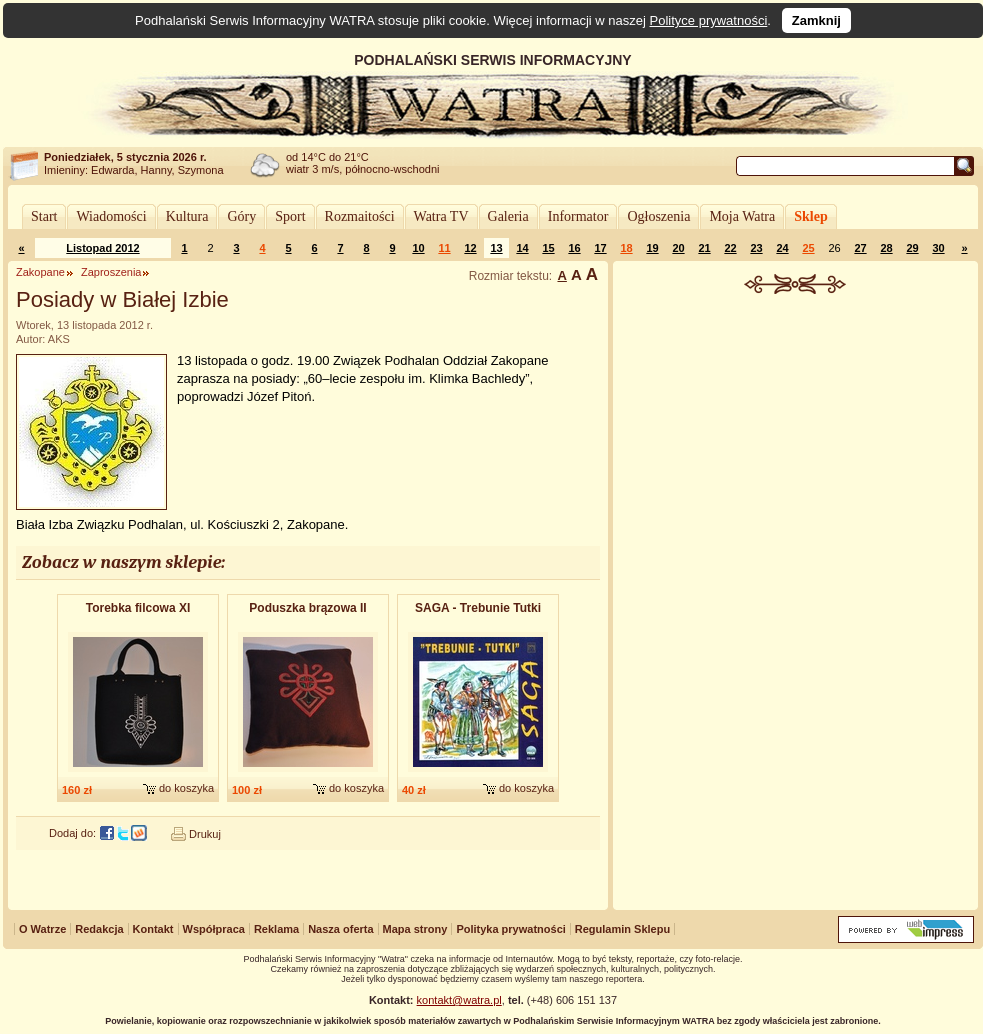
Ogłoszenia (658, 216)
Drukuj (205, 834)
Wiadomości (111, 216)
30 (938, 248)
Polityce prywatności (709, 20)
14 (522, 248)
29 (912, 248)
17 (600, 248)
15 (548, 248)
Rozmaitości (360, 216)
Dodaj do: (72, 833)
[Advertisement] (796, 604)
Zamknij (816, 20)
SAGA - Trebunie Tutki (478, 608)
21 (704, 248)
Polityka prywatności (510, 929)
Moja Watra (742, 216)
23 (756, 248)
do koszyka (186, 788)
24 (782, 248)
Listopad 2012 (102, 248)
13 (496, 248)
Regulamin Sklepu (622, 929)
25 (808, 248)
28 (886, 248)
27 (860, 248)
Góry (241, 216)
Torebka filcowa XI (138, 608)
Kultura (187, 216)
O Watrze (42, 929)
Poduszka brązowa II (307, 608)
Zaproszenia (111, 272)
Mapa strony (415, 929)
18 (626, 248)
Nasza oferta (340, 929)
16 (574, 248)
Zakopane (40, 272)
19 (652, 248)
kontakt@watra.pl (459, 1000)
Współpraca (214, 929)
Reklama (276, 929)
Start (44, 216)
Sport (290, 216)
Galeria (508, 216)
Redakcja (99, 929)
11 (444, 248)
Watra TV (441, 216)
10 (418, 248)
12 (470, 248)
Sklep (810, 216)
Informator (578, 216)
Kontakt (153, 929)
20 (678, 248)
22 (730, 248)
